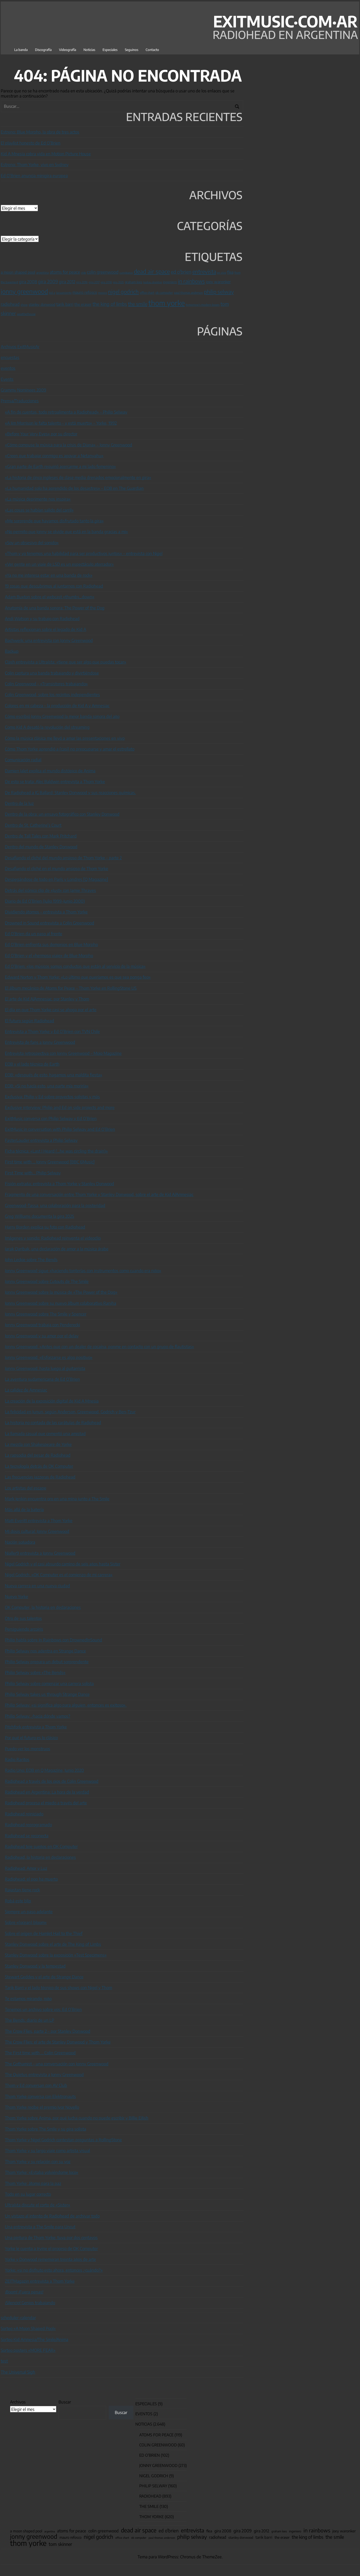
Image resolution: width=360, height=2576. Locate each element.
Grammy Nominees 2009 (23, 390)
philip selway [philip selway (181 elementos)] (219, 291)
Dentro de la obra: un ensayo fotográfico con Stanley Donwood (62, 814)
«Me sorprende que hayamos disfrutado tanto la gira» (54, 520)
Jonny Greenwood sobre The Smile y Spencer (45, 1314)
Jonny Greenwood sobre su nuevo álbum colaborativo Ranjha (60, 1303)
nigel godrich (153, 2475)
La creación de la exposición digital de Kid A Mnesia (52, 1401)
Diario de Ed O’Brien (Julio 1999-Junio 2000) (45, 901)
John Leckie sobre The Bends (31, 1259)
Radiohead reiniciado (24, 1813)
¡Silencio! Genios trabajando (30, 2302)
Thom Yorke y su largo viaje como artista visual (47, 2150)
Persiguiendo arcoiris (24, 1629)
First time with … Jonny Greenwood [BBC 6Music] (50, 1161)
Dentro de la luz (19, 803)
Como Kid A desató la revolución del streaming (47, 727)
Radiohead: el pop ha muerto (31, 1879)
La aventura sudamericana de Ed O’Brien (42, 1379)
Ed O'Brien (149, 2455)
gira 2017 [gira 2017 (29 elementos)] (94, 282)
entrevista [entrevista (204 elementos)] (204, 271)
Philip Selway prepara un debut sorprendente (47, 1661)
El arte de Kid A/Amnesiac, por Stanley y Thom (47, 998)
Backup (12, 651)
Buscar (64, 2401)
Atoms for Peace (156, 2434)
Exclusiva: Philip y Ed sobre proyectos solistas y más (52, 1096)
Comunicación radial (23, 759)
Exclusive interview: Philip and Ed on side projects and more (60, 1107)
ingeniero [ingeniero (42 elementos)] (170, 282)
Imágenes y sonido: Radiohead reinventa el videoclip (53, 1238)
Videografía (67, 50)
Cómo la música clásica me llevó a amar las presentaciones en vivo (65, 738)
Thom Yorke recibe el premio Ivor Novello (42, 2107)
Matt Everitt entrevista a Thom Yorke (38, 1520)
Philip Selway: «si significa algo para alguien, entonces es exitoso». (66, 1705)
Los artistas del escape (25, 1488)
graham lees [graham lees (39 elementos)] (133, 282)
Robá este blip (18, 1900)
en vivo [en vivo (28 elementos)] (221, 272)
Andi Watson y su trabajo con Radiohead (42, 618)
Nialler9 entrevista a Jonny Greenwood (40, 1553)
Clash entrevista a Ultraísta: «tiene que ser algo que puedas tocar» (65, 662)
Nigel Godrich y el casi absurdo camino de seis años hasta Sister (62, 1563)
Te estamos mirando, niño (28, 1998)
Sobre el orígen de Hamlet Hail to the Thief (43, 1933)
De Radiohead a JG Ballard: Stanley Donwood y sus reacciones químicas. (70, 792)
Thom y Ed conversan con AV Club (36, 2085)
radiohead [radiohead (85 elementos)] (10, 304)
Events (7, 379)
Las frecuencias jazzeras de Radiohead (40, 1476)
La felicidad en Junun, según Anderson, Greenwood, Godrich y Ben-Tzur (70, 1411)
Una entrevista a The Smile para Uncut (40, 2226)
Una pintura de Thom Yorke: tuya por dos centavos (51, 2237)
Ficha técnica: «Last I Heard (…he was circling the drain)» (56, 1151)
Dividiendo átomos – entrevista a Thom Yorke (46, 911)
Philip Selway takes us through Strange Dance (47, 1694)
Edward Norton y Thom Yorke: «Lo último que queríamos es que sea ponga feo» (78, 977)
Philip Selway (153, 2485)
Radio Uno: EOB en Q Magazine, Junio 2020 (44, 1770)
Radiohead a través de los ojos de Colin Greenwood (51, 1781)
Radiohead (150, 2496)
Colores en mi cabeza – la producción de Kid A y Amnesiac (57, 705)
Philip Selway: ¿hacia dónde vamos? (37, 1716)
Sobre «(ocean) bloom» (26, 1922)
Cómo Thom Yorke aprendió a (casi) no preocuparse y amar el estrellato (69, 749)
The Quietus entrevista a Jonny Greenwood (44, 2074)
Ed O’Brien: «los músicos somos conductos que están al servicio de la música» (75, 966)
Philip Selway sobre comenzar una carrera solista (49, 1683)
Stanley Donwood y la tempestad (35, 1966)
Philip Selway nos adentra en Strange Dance (45, 1650)
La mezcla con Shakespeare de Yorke (38, 1444)
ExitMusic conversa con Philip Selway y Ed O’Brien (51, 1118)
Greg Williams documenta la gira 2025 (39, 1216)
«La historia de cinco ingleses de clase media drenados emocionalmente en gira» (78, 477)
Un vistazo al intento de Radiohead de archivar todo (52, 2216)
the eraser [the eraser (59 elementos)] (83, 304)
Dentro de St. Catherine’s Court (33, 825)
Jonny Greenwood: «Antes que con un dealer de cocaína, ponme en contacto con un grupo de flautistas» (99, 1346)
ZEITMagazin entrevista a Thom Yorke (40, 2281)
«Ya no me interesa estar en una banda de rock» (49, 575)
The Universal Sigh (18, 2372)
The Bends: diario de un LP (29, 2020)
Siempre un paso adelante (29, 1911)
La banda (21, 50)
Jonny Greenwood (158, 2465)
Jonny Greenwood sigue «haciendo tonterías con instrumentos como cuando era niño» (83, 1270)
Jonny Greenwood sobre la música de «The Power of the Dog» (61, 1292)
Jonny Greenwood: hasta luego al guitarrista (45, 1368)
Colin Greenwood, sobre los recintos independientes (52, 694)
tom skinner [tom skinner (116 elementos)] (60, 2544)
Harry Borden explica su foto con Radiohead (45, 1227)
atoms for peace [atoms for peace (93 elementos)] (65, 272)
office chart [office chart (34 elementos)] (147, 293)
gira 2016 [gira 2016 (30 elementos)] (82, 282)
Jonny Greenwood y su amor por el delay (42, 1335)
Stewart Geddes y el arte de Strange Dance (44, 1976)
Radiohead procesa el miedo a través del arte (46, 1802)
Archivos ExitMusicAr (20, 346)
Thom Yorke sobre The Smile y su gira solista (45, 2129)
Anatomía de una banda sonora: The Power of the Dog (55, 607)
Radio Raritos (17, 1759)
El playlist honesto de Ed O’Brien (30, 143)
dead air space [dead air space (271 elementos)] (152, 271)
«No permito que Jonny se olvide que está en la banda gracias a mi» (66, 531)
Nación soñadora (20, 1542)
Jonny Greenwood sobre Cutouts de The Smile (47, 1281)
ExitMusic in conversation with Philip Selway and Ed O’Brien (60, 1129)
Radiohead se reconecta (26, 1835)
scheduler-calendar (18, 2317)
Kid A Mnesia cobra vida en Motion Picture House (46, 153)
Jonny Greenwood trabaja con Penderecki (42, 1324)
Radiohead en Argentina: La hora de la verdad (47, 1792)
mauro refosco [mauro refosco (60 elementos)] (84, 292)
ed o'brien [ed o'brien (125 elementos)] (181, 272)
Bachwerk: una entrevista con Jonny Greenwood (49, 640)
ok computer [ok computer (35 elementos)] (164, 293)
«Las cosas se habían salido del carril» (39, 510)
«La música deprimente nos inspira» (38, 499)
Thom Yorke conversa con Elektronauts (40, 2096)
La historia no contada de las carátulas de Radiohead (53, 1422)
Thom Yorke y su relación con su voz (37, 2161)
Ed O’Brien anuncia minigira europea (34, 175)
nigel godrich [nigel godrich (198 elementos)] (123, 291)
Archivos (18, 2401)
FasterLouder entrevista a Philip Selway (41, 1140)
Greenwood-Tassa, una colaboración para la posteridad (55, 1205)
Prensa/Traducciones (20, 400)
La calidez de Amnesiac (26, 1390)
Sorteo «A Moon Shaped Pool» (28, 2328)
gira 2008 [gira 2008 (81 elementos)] (28, 281)
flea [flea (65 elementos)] (230, 272)
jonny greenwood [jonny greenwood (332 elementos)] (24, 291)
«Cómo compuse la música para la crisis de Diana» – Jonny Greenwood (68, 444)
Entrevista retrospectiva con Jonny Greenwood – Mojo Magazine (63, 1053)
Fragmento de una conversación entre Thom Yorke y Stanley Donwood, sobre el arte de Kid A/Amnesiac (99, 1194)
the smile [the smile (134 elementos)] (137, 304)
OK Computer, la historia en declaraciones (43, 1607)
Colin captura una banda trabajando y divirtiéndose (52, 673)
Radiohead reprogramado (28, 1824)
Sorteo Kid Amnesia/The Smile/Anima (34, 2339)
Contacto (152, 50)
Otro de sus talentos (23, 1618)
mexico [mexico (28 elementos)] (102, 293)
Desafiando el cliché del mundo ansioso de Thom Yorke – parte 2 (63, 857)
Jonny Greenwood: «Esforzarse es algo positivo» (49, 1357)
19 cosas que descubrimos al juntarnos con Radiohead (54, 586)
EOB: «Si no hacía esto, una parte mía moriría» (47, 1085)
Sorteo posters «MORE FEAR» (28, 2350)
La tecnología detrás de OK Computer (39, 1466)
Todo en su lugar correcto (28, 2194)
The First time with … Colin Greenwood (40, 2052)
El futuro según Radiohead (29, 1020)
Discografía (43, 50)
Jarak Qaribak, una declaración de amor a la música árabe (56, 1248)
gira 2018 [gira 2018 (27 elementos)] (106, 282)
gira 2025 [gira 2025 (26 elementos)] (118, 282)
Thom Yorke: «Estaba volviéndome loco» (41, 2172)
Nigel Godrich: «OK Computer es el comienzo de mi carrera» (59, 1574)
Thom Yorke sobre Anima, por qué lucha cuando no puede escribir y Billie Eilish (76, 2117)
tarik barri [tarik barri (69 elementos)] (64, 304)
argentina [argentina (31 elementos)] (42, 272)
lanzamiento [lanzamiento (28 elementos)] (63, 293)
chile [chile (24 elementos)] (83, 272)
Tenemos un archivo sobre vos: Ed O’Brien (43, 2009)
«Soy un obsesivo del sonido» (32, 542)
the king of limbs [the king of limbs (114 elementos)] (110, 304)
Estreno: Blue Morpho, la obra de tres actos (40, 132)
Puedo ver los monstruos (27, 1748)
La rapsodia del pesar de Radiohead (37, 1455)
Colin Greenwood (158, 2444)
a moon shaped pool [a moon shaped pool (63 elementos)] (18, 272)
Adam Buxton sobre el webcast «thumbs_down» (49, 596)
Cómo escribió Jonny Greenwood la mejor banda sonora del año (62, 716)
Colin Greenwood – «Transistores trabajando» (46, 683)
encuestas (10, 357)
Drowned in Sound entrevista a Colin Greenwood (49, 922)
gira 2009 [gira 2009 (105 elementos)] (48, 281)
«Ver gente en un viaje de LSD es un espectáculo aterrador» (59, 564)
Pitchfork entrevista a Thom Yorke (36, 1726)
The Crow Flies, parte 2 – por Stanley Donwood (47, 2031)
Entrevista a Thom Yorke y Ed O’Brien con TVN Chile (52, 1031)
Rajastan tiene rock (22, 1889)
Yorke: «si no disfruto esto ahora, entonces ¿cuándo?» (54, 2270)
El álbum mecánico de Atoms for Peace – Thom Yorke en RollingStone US (71, 988)
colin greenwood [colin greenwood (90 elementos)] (102, 272)
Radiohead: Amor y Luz (26, 1868)
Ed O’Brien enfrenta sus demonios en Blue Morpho (51, 944)
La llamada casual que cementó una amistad (45, 1433)
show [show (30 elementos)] (24, 305)
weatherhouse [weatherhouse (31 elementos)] (26, 314)
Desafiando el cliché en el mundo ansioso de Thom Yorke (56, 868)
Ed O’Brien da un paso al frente (33, 933)
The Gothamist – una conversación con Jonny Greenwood (56, 2063)
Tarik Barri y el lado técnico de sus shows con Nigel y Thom (58, 1987)
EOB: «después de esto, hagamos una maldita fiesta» (53, 1074)
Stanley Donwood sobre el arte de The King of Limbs (53, 1944)
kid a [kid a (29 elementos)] (52, 293)
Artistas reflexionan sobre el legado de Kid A (45, 629)
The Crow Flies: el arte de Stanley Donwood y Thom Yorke (58, 2042)
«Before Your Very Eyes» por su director (41, 433)
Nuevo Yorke (16, 1596)
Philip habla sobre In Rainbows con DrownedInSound (53, 1639)
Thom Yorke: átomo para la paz (33, 2183)
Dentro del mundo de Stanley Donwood (41, 846)
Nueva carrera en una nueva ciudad (37, 1585)
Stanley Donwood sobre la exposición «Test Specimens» (56, 1955)
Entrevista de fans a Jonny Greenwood (40, 1042)
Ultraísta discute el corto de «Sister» (37, 2204)
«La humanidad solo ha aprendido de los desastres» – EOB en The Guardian (74, 488)
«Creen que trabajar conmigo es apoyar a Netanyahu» (54, 455)
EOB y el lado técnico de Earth (32, 1064)
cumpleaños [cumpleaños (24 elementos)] (126, 272)
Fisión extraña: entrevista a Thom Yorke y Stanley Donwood (59, 1183)
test (4, 2361)
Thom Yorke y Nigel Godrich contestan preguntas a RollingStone (63, 2139)
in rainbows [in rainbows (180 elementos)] (191, 281)
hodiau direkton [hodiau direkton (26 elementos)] (152, 282)
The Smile (149, 2506)
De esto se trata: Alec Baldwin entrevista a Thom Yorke (55, 781)
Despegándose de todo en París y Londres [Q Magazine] (56, 879)
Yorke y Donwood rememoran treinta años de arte (50, 2259)
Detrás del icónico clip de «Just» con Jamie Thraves (50, 890)
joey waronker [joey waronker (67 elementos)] (218, 281)
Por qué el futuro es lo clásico (31, 1737)
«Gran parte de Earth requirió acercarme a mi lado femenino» (60, 466)
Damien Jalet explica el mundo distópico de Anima (50, 770)
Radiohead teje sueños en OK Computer (41, 1846)
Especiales (110, 50)
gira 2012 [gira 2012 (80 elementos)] (67, 281)
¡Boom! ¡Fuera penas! (24, 2291)
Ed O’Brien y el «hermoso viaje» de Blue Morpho (49, 955)
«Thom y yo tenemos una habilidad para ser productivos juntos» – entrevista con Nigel (84, 553)
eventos (8, 368)
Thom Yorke (151, 2516)
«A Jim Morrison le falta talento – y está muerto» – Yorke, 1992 (61, 423)
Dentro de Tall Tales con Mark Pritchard (41, 835)
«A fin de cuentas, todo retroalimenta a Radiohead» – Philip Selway (66, 412)
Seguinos (131, 50)
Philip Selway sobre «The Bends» (35, 1672)
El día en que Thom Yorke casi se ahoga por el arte (50, 1009)
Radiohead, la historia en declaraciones (40, 1857)
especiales (146, 2403)
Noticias (89, 50)
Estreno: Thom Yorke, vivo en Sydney (35, 164)
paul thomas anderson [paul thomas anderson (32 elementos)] (188, 293)
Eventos (143, 2413)
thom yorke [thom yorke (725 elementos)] (166, 302)
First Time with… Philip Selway (33, 1172)
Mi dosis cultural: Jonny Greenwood (37, 1531)
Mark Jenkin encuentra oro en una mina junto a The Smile (57, 1498)
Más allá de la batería (24, 1509)
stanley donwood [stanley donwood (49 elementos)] (42, 304)
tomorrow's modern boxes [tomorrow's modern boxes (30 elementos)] (203, 305)
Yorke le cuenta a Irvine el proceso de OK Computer (51, 2248)
